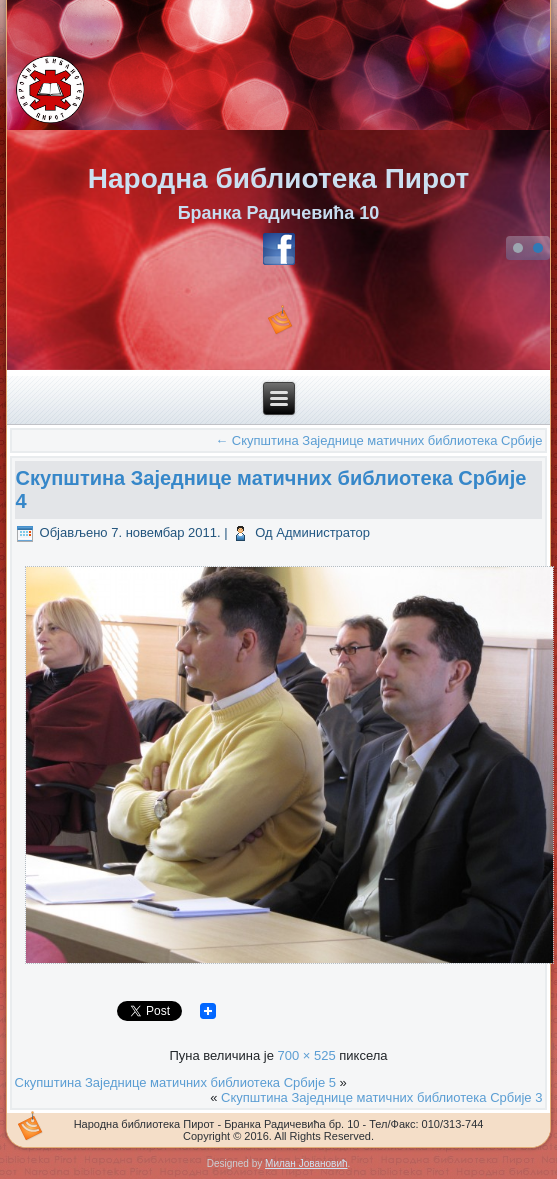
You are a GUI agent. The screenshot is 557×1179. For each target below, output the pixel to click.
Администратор (323, 532)
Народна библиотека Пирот (278, 178)
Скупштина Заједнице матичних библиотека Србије (378, 440)
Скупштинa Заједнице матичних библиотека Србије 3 (381, 1097)
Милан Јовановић (306, 1163)
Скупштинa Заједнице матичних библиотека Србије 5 (175, 1082)
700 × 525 (306, 1055)
